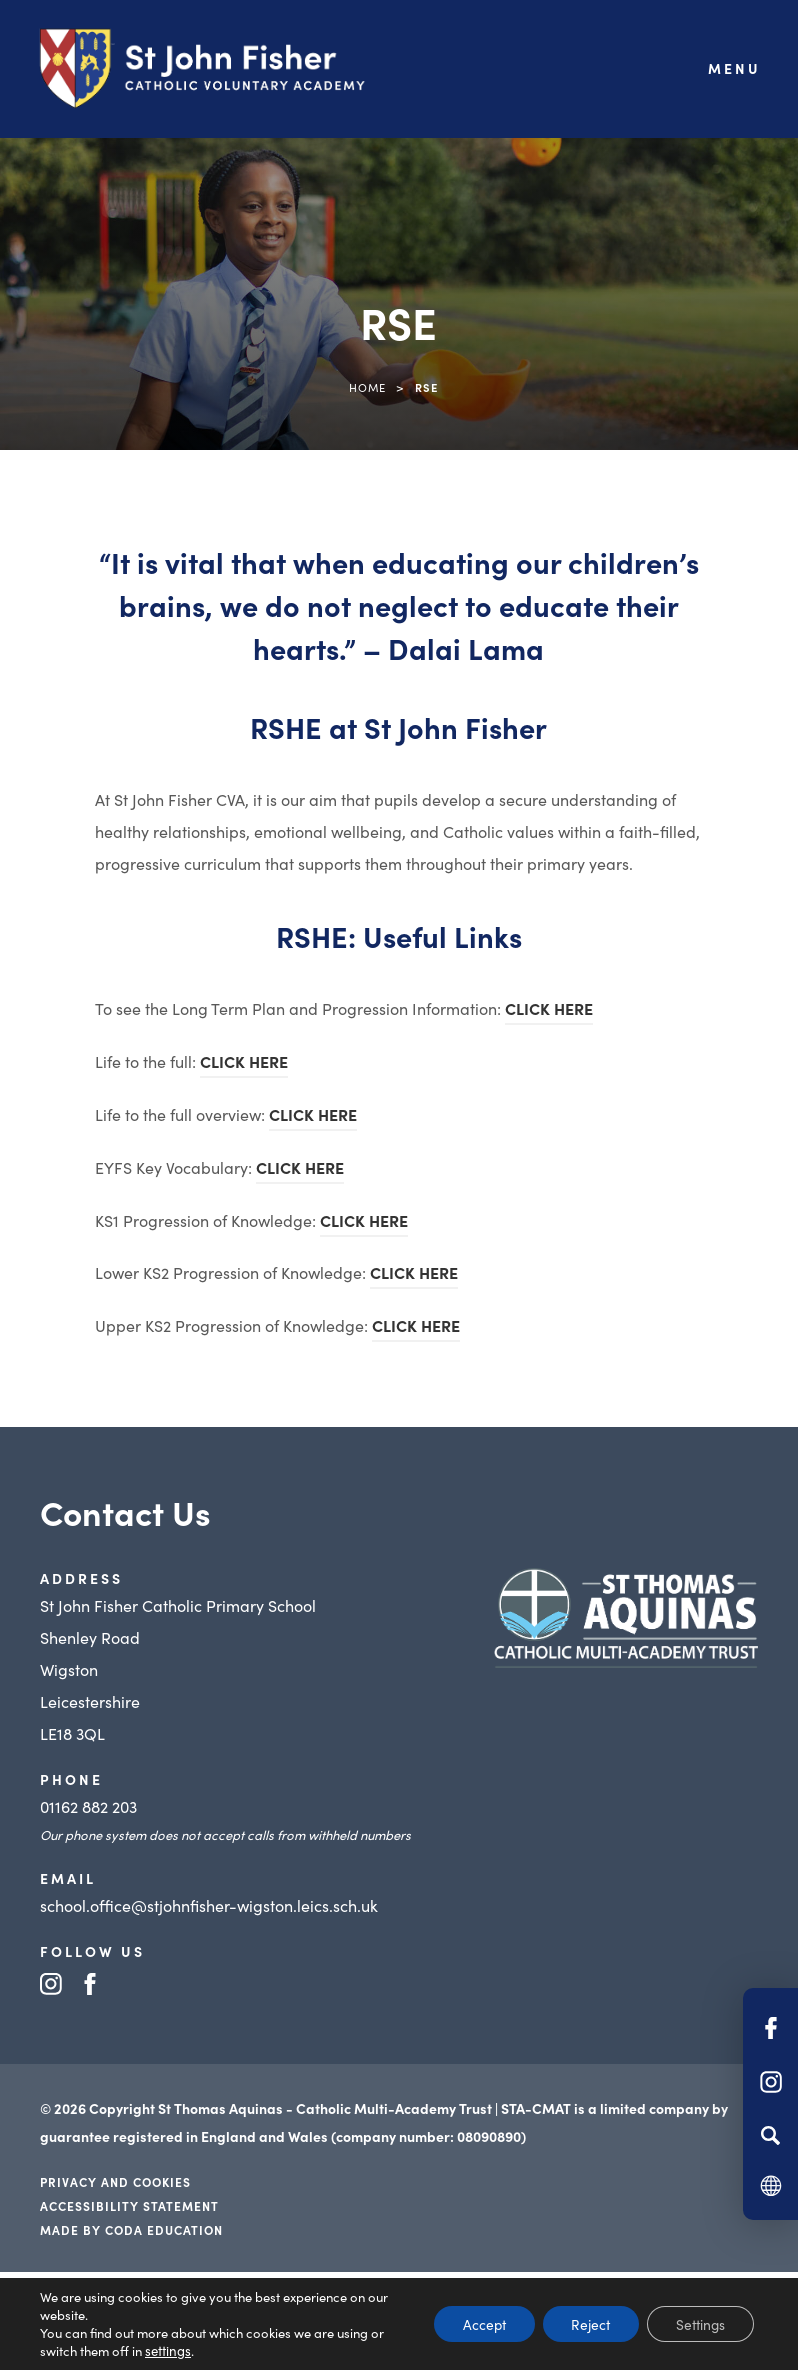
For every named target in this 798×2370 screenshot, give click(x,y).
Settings (698, 2324)
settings (167, 2351)
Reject (584, 2324)
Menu (734, 68)
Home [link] (367, 387)
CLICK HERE (549, 1011)
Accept (473, 2324)
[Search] (770, 2135)
